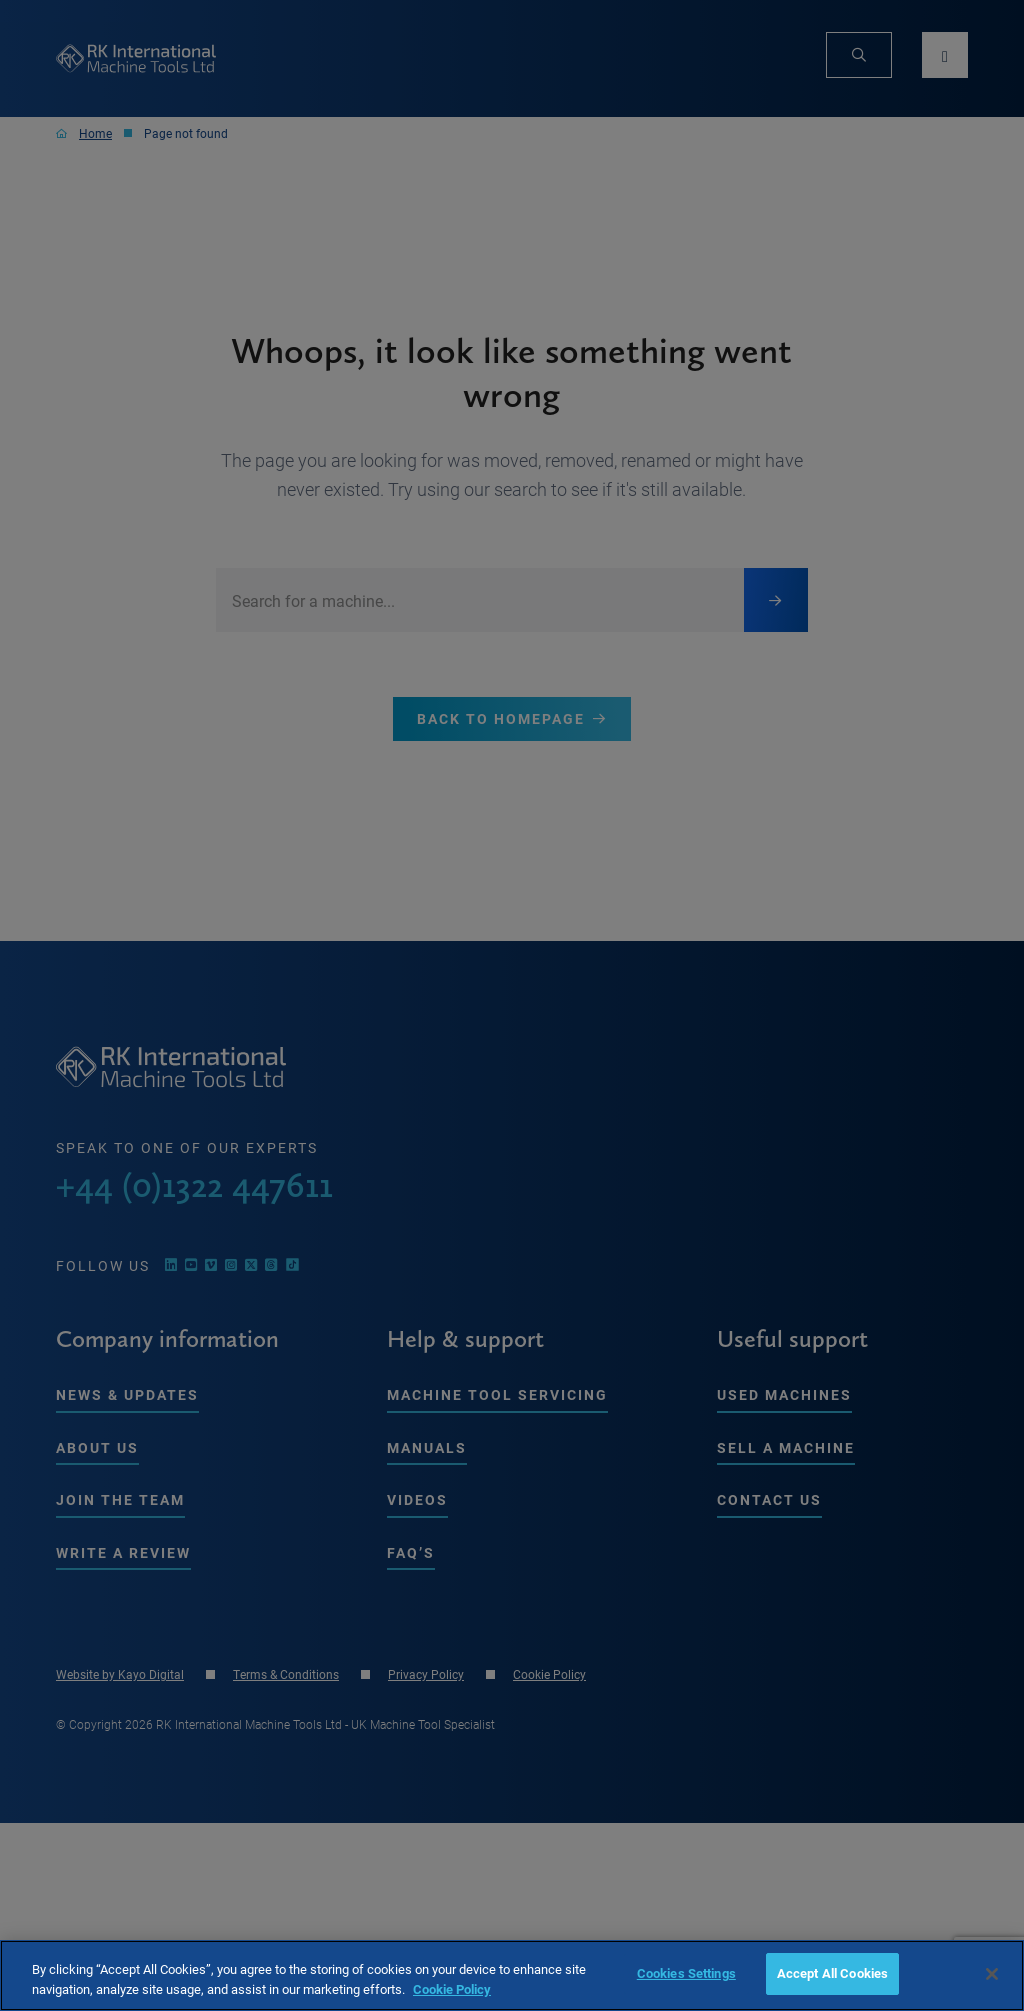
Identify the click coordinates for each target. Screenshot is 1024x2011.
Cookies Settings (686, 1973)
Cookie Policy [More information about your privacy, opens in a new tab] (452, 1989)
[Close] (992, 1974)
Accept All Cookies (832, 1973)
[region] (512, 1975)
